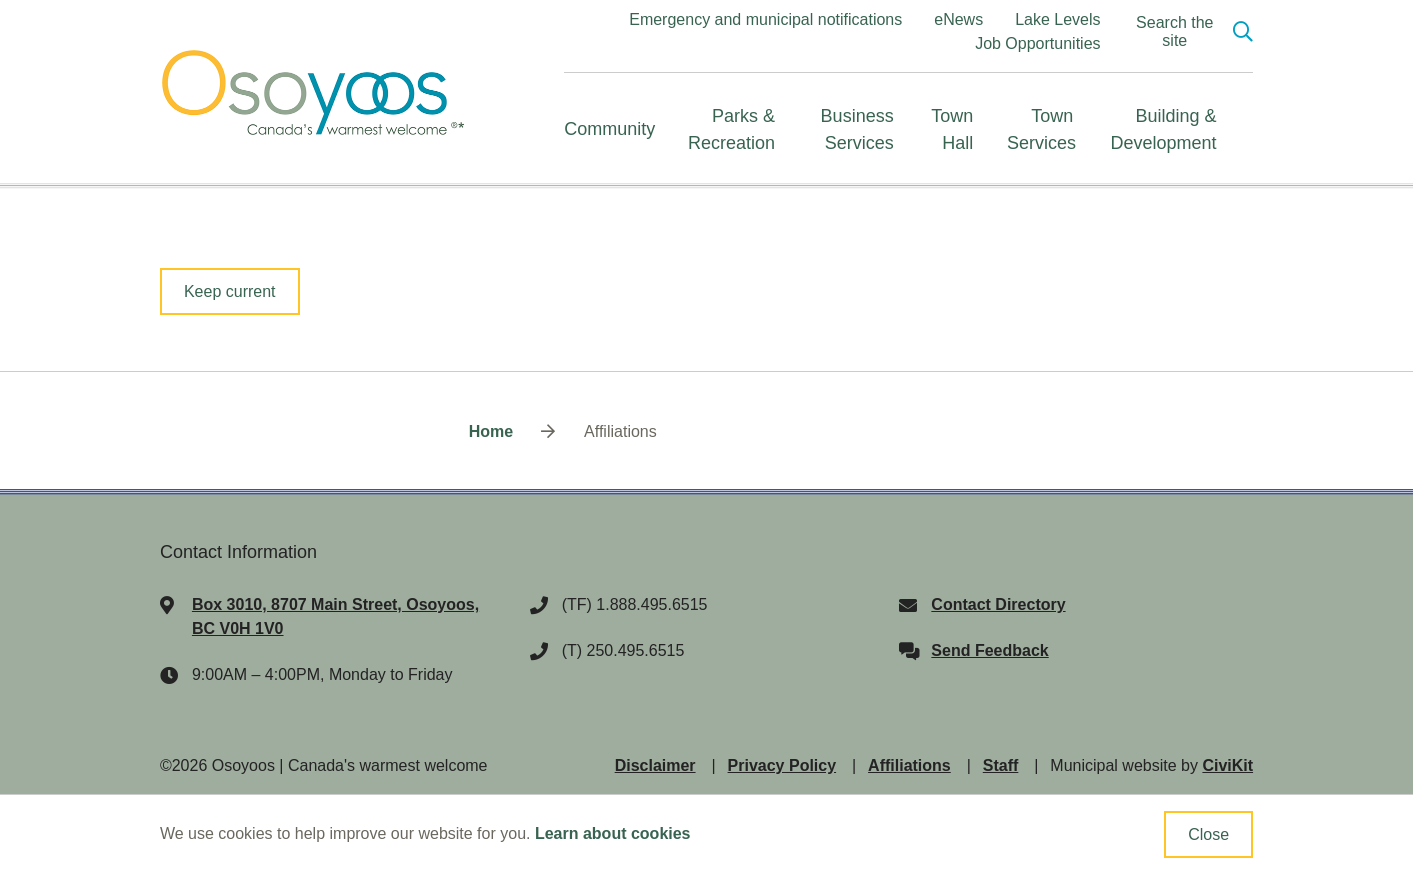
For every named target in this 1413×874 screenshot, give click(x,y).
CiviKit (1227, 765)
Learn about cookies (613, 833)
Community (609, 129)
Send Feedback (989, 650)
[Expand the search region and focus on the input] (1189, 32)
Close (1208, 834)
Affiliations (909, 765)
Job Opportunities (1037, 43)
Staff (1001, 765)
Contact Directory (998, 604)
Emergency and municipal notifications (765, 19)
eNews (958, 19)
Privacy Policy (782, 765)
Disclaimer (655, 765)
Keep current (230, 291)
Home (491, 431)
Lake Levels (1057, 19)
